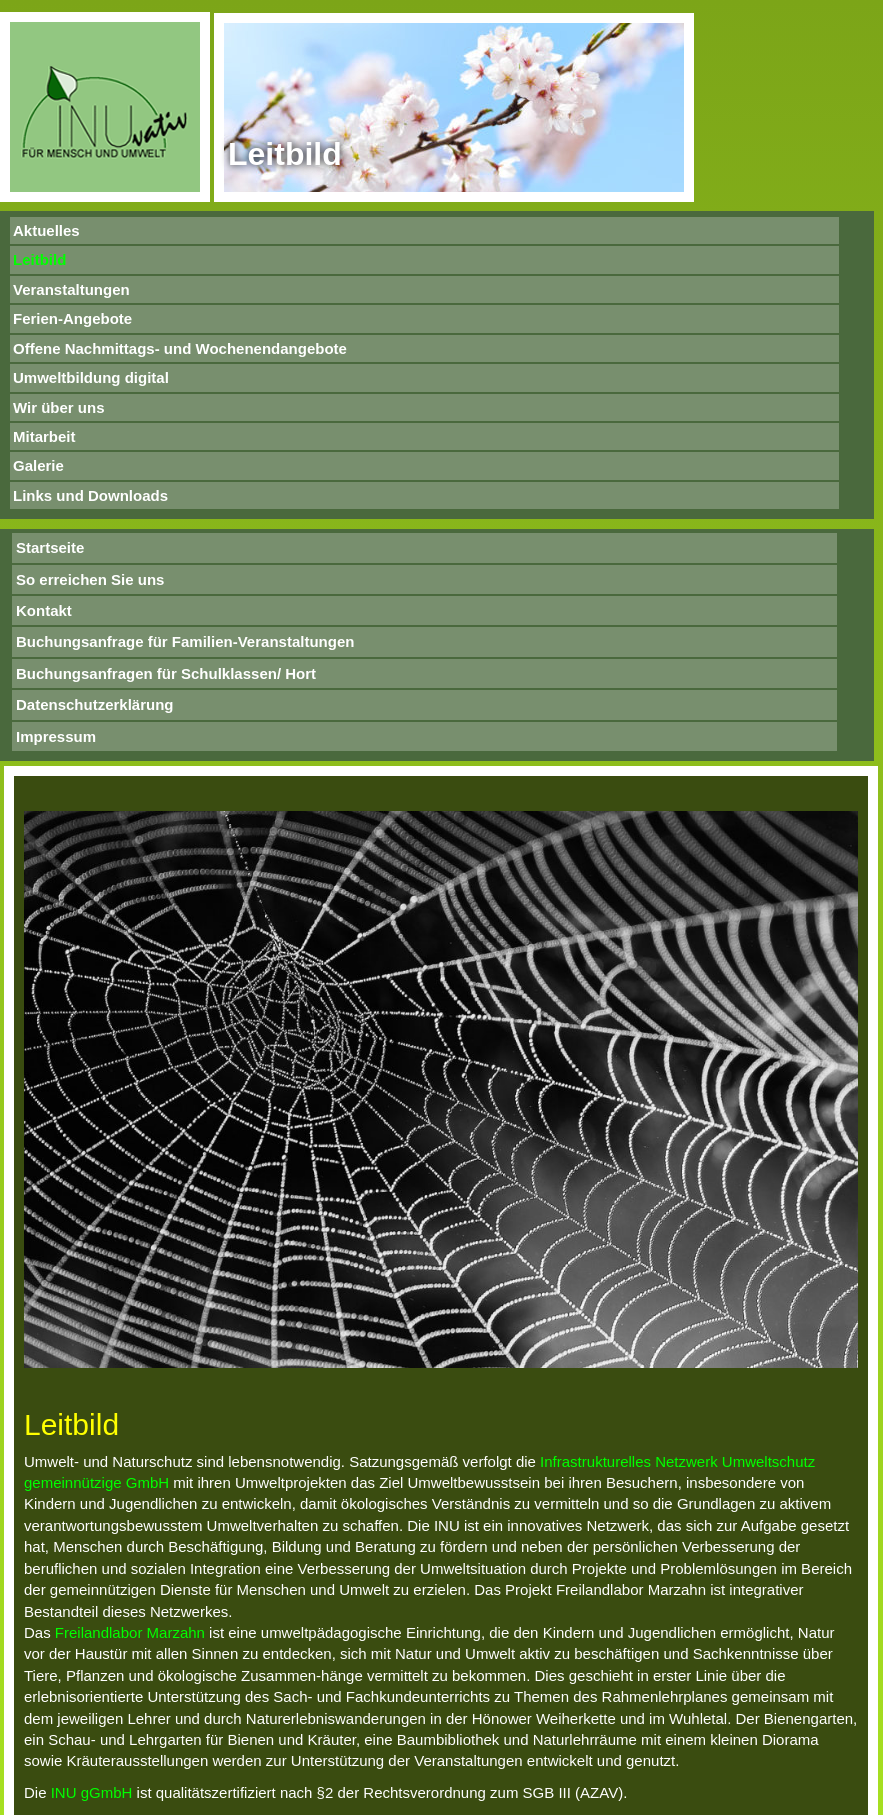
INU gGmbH (92, 1792)
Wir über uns (59, 407)
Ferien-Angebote (72, 318)
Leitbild (39, 259)
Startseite (50, 547)
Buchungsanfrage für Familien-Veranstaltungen (185, 641)
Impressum (56, 736)
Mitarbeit (44, 436)
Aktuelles (46, 230)
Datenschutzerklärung (95, 704)
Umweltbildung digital (91, 377)
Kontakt (44, 610)
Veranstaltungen (71, 289)
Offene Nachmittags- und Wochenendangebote (180, 348)
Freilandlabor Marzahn (130, 1632)
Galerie (38, 465)
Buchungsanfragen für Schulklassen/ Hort (166, 673)
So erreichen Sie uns (90, 579)
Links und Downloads (90, 495)
